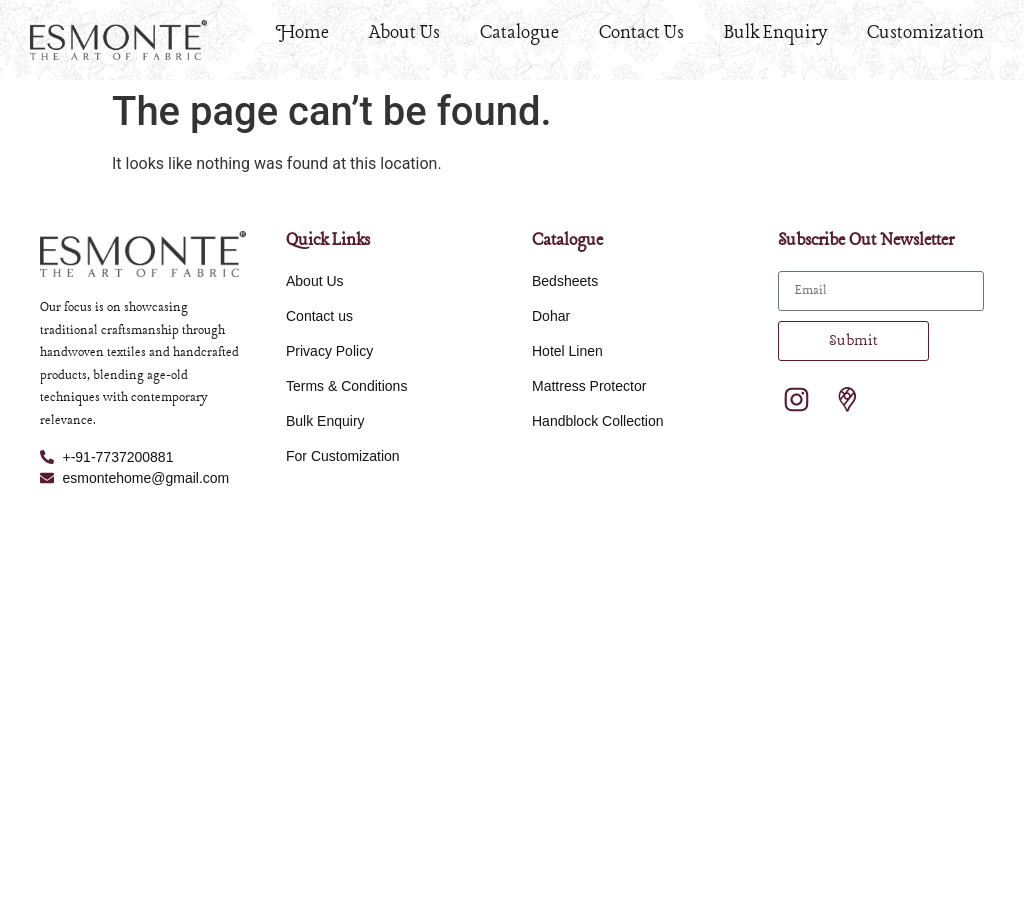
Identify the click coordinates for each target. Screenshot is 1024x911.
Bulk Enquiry (775, 33)
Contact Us (641, 33)
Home (302, 33)
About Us (404, 33)
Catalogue (519, 33)
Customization (925, 33)
